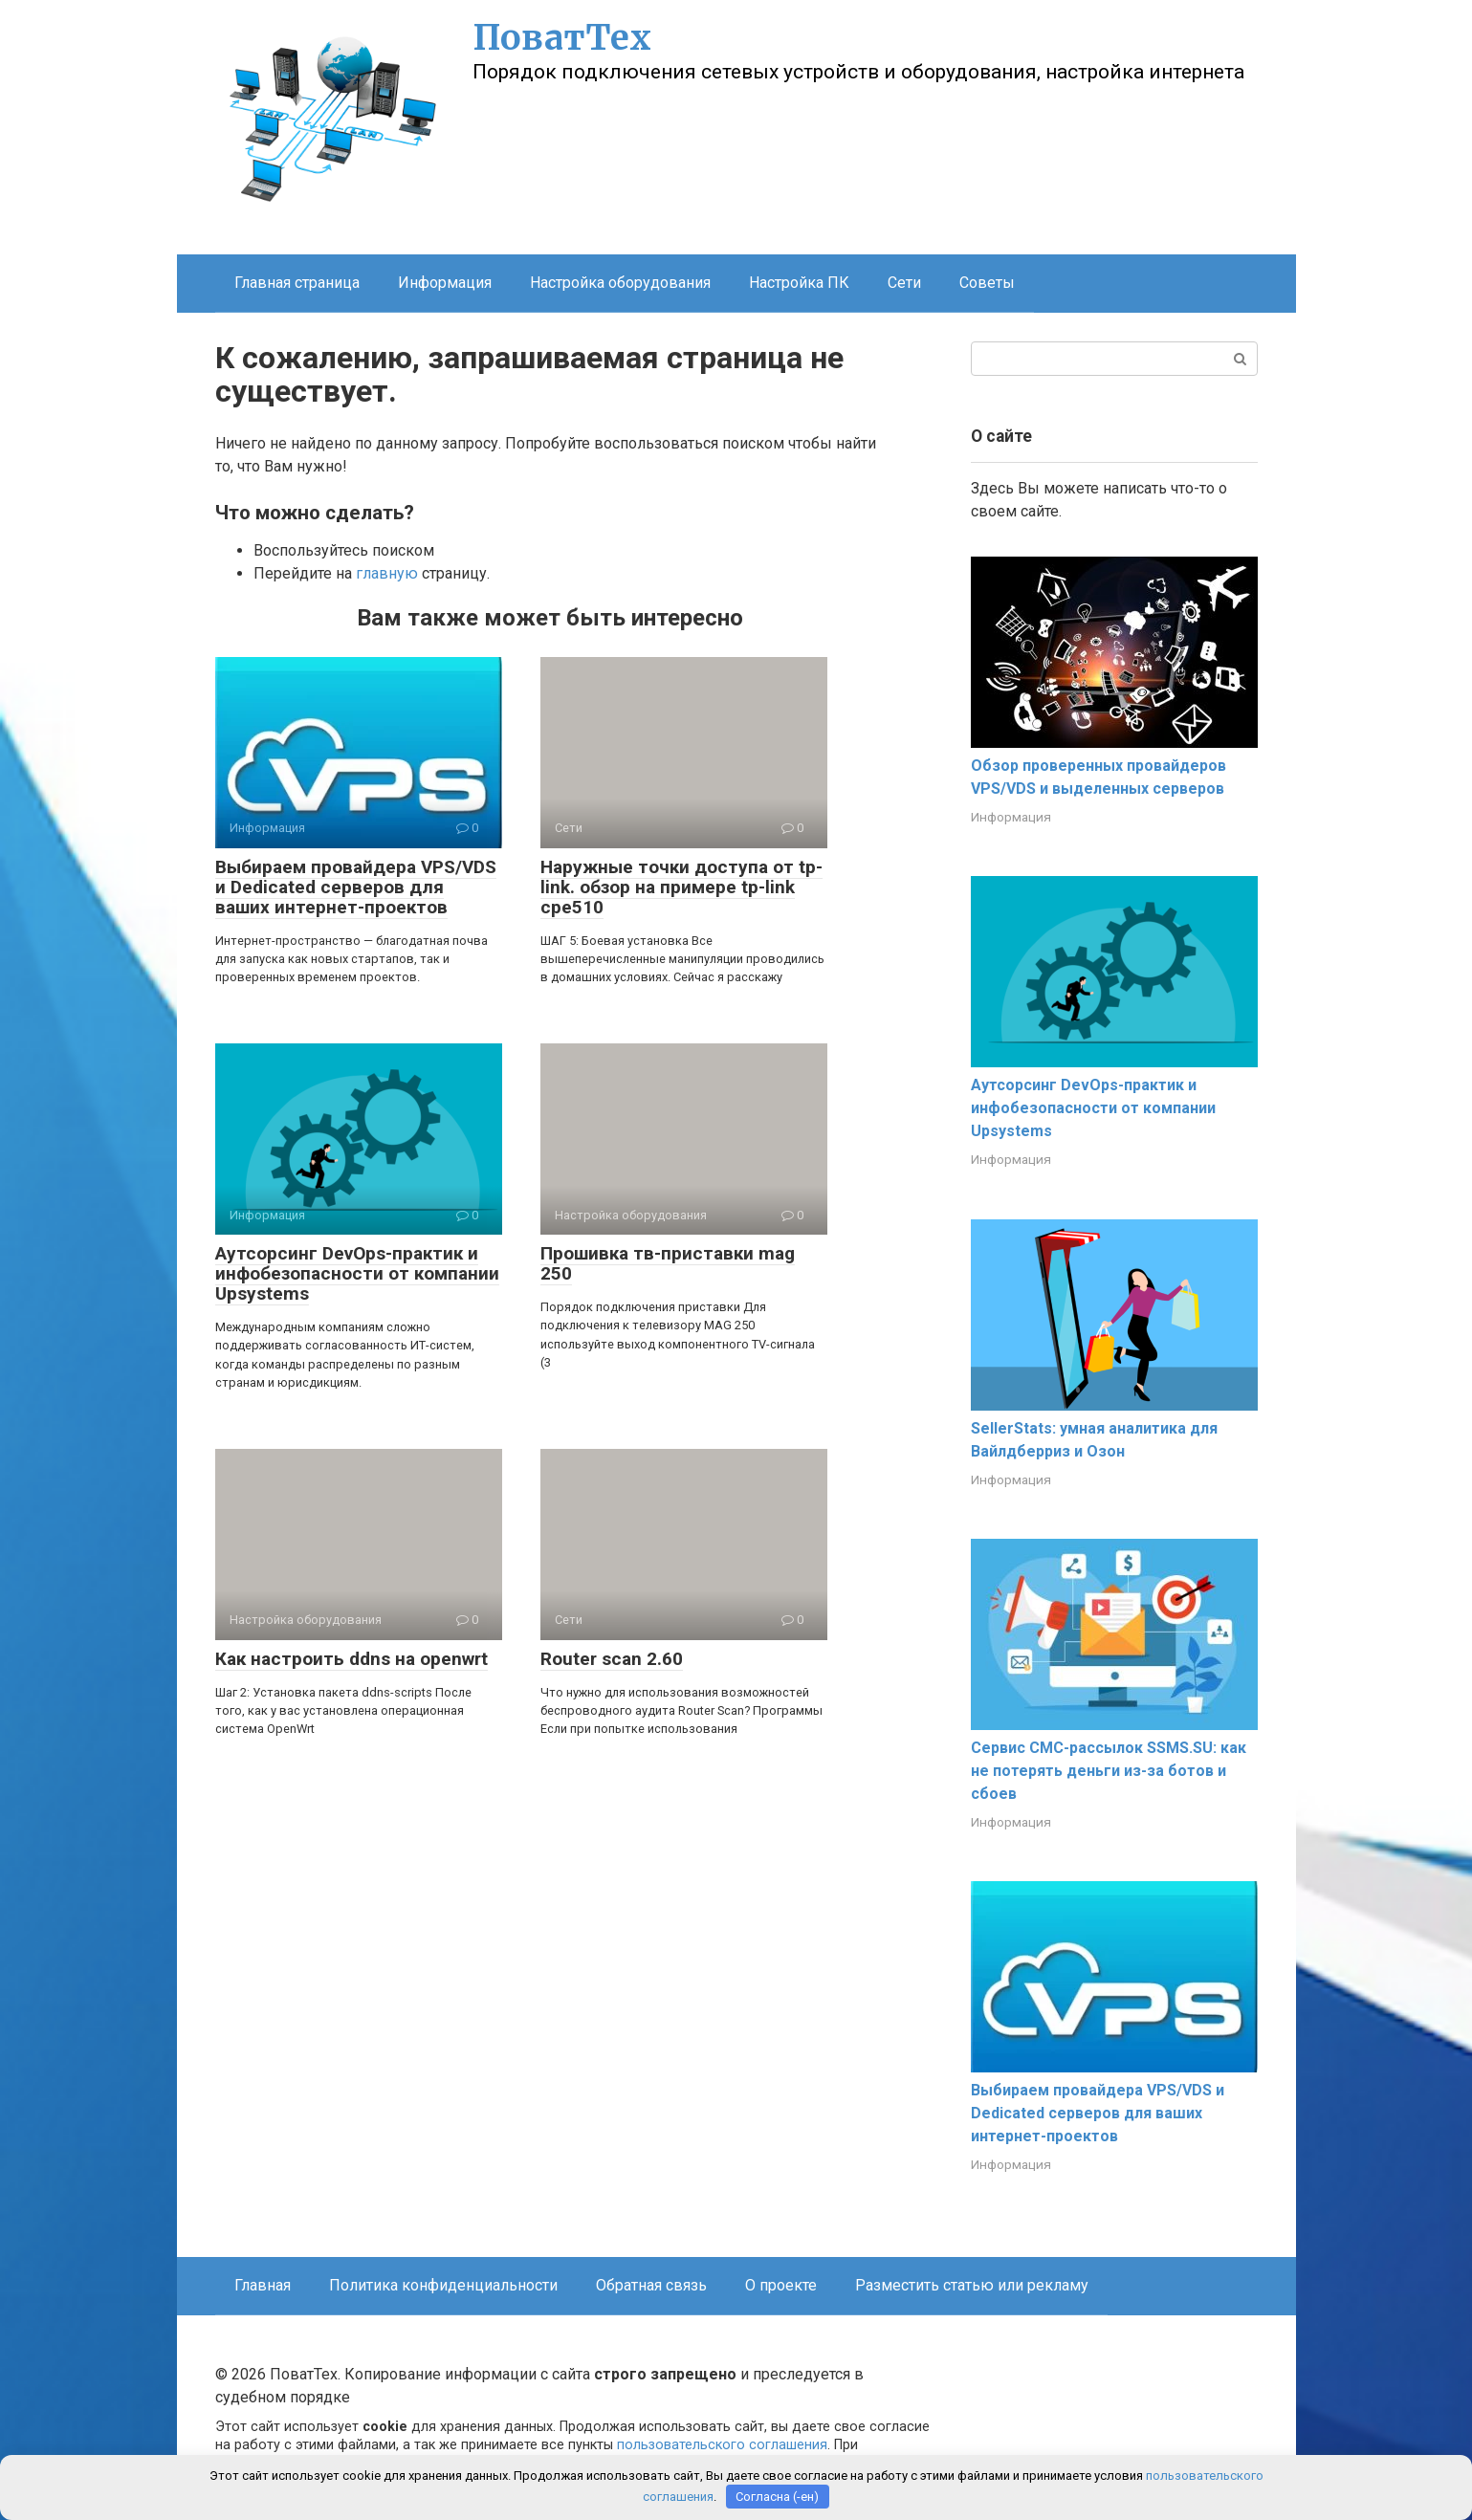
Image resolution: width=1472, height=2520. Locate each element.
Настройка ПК (799, 283)
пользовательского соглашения (722, 2445)
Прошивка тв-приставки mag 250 (667, 1263)
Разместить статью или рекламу (971, 2285)
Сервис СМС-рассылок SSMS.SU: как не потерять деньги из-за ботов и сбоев (1108, 1771)
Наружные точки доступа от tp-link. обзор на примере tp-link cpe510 (681, 887)
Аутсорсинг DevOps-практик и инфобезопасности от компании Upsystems (357, 1273)
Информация (445, 283)
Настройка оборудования (620, 283)
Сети (904, 283)
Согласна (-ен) (777, 2496)
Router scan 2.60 (611, 1659)
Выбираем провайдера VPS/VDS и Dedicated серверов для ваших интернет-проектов (355, 887)
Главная (262, 2285)
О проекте (781, 2285)
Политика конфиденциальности (443, 2285)
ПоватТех (561, 37)
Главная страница (297, 283)
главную (387, 573)
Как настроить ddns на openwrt (351, 1659)
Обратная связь (651, 2285)
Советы (987, 283)
